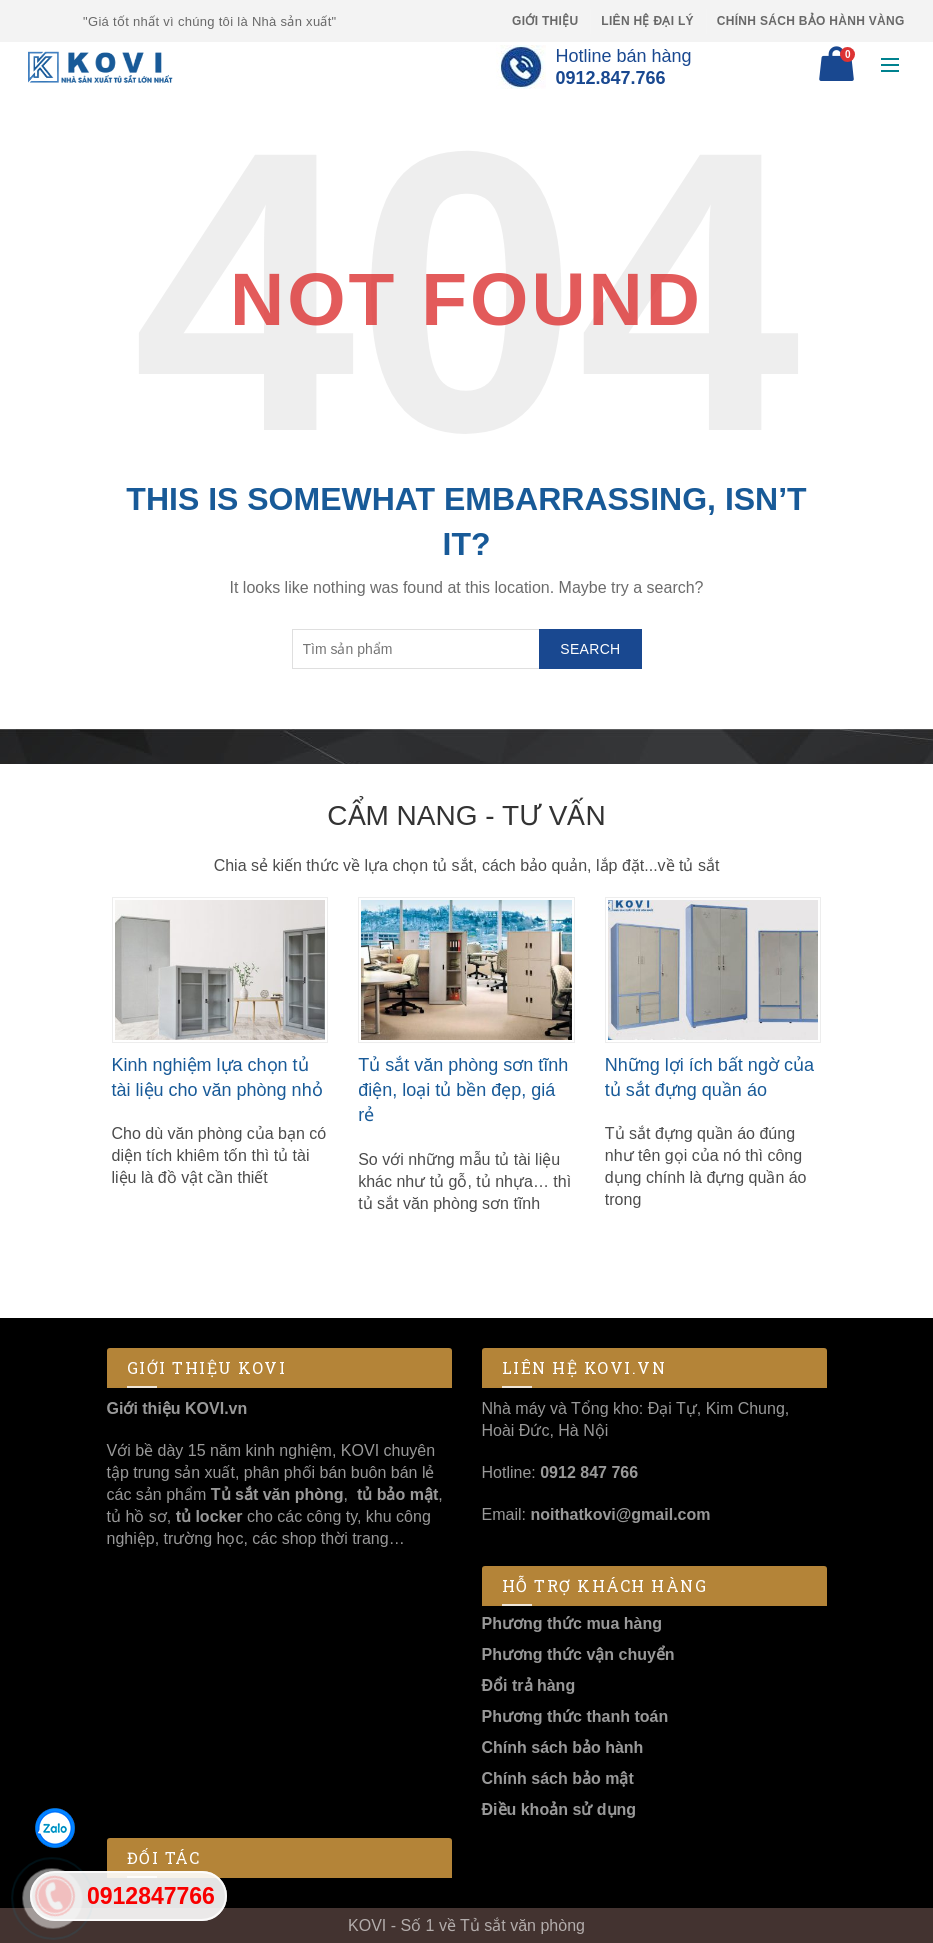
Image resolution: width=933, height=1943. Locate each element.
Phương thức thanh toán (575, 1716)
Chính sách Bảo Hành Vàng (811, 21)
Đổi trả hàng (529, 1685)
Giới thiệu (545, 21)
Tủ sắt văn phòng (277, 1494)
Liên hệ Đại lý (647, 21)
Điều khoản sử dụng (559, 1809)
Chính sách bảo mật (558, 1778)
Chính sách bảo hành (563, 1747)
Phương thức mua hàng (572, 1623)
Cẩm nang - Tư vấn (466, 815)
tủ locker (206, 1516)
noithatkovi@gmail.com (620, 1514)
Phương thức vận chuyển (578, 1654)
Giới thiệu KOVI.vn (177, 1408)
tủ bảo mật (397, 1494)
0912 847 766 (589, 1472)
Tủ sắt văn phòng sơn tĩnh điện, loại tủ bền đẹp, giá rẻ (463, 1090)
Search (590, 649)
